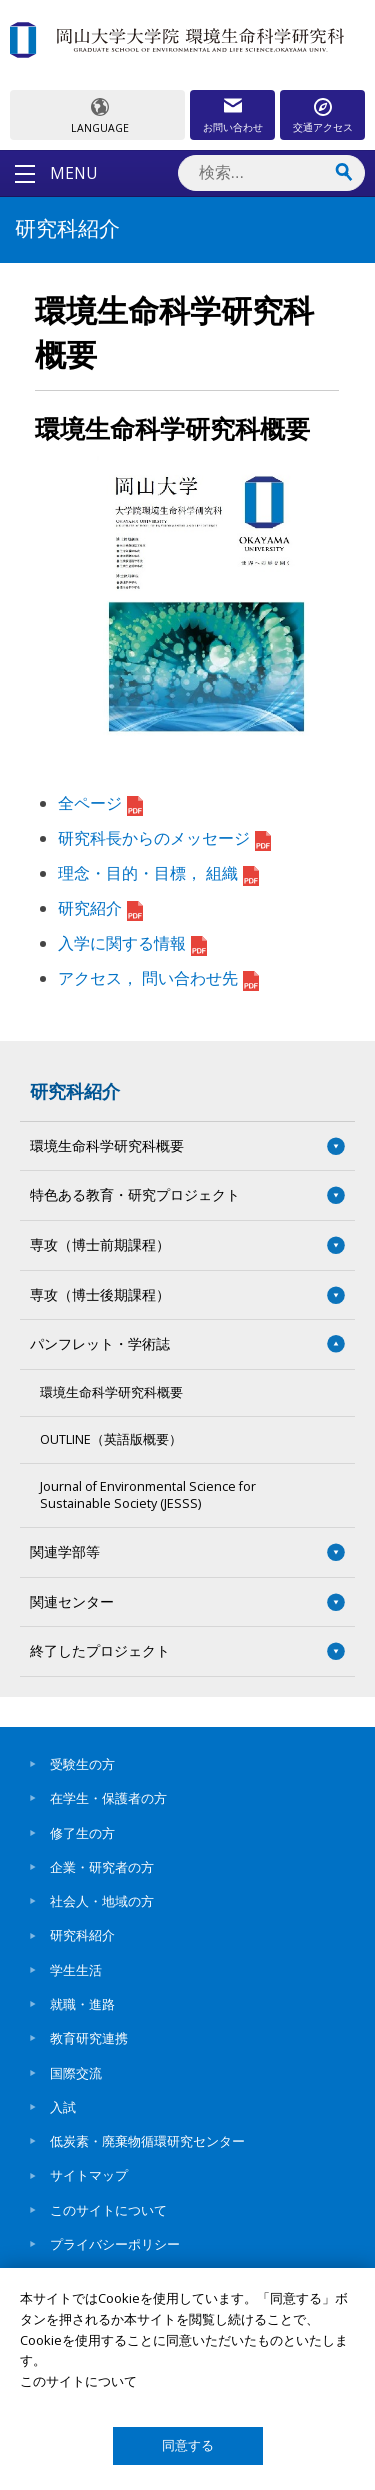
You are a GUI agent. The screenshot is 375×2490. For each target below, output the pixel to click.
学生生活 (76, 1970)
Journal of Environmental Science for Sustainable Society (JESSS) (148, 1494)
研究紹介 (100, 908)
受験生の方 (82, 1764)
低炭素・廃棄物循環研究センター (147, 2141)
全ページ (100, 803)
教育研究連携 (89, 2038)
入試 (63, 2107)
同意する (188, 2445)
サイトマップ (89, 2175)
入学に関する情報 (132, 943)
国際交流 (76, 2073)
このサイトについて (108, 2210)
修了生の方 (82, 1833)
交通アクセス (323, 127)
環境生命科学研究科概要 (111, 1392)
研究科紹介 (75, 1091)
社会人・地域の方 (102, 1901)
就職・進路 (82, 2004)
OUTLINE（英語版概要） (111, 1439)
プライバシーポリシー (115, 2244)
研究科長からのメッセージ (164, 838)
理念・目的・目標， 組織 (158, 873)
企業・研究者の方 (102, 1867)
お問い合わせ (233, 127)
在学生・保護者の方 (108, 1798)
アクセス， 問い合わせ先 (158, 978)
